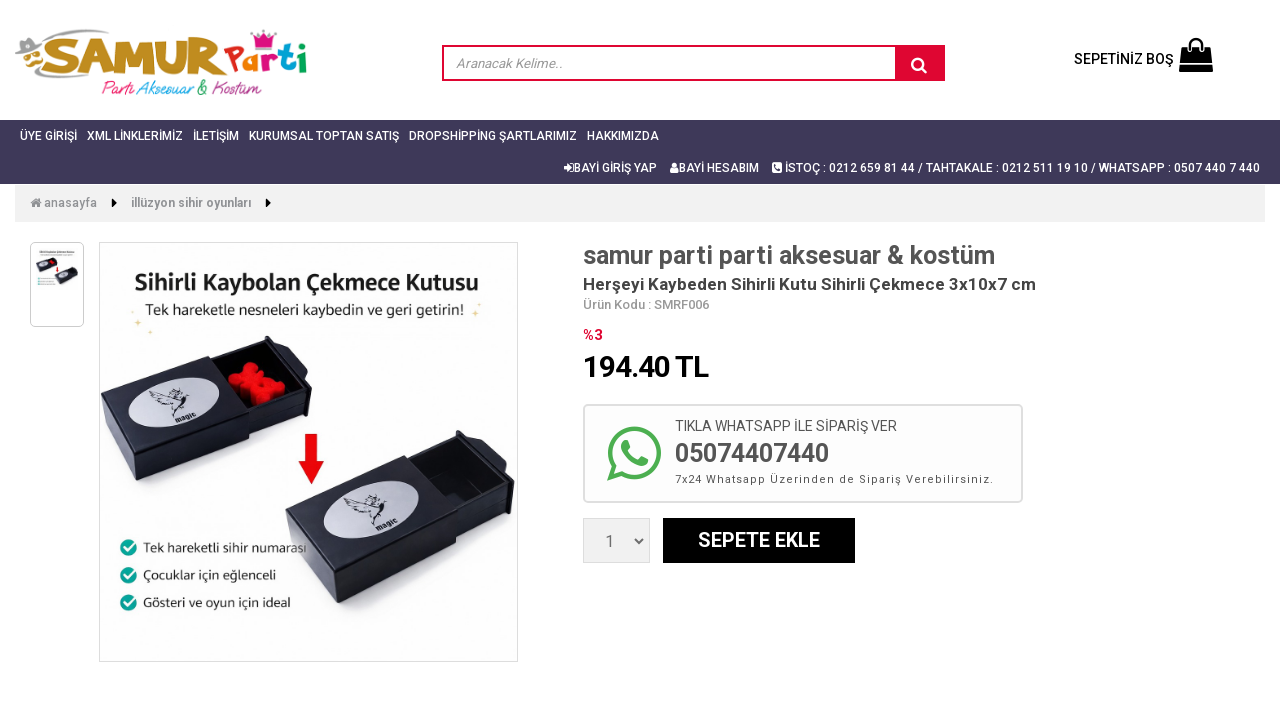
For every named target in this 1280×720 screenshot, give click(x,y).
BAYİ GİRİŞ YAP (610, 168)
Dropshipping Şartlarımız (493, 136)
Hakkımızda (623, 136)
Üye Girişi (48, 136)
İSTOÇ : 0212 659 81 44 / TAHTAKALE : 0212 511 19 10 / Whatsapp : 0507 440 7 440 (1016, 168)
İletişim (216, 136)
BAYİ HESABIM (714, 168)
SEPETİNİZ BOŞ (1143, 59)
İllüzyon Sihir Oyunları (191, 203)
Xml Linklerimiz (135, 136)
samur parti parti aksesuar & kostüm (789, 255)
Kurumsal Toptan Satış (324, 136)
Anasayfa (63, 203)
